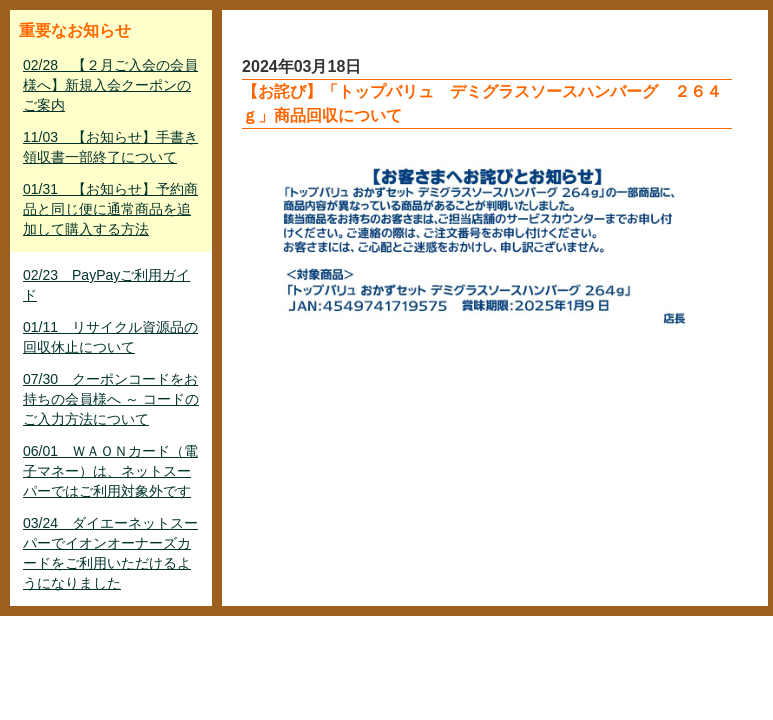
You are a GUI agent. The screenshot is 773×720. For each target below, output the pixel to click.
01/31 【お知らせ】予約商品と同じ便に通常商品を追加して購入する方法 (110, 209)
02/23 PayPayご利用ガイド (106, 285)
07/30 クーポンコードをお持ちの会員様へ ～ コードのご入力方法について (111, 399)
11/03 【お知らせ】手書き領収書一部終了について (110, 147)
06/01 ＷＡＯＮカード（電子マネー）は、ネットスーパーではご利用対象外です (110, 471)
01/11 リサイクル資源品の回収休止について (110, 337)
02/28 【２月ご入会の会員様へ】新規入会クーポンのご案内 (110, 85)
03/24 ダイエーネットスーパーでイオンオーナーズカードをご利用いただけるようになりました (110, 553)
